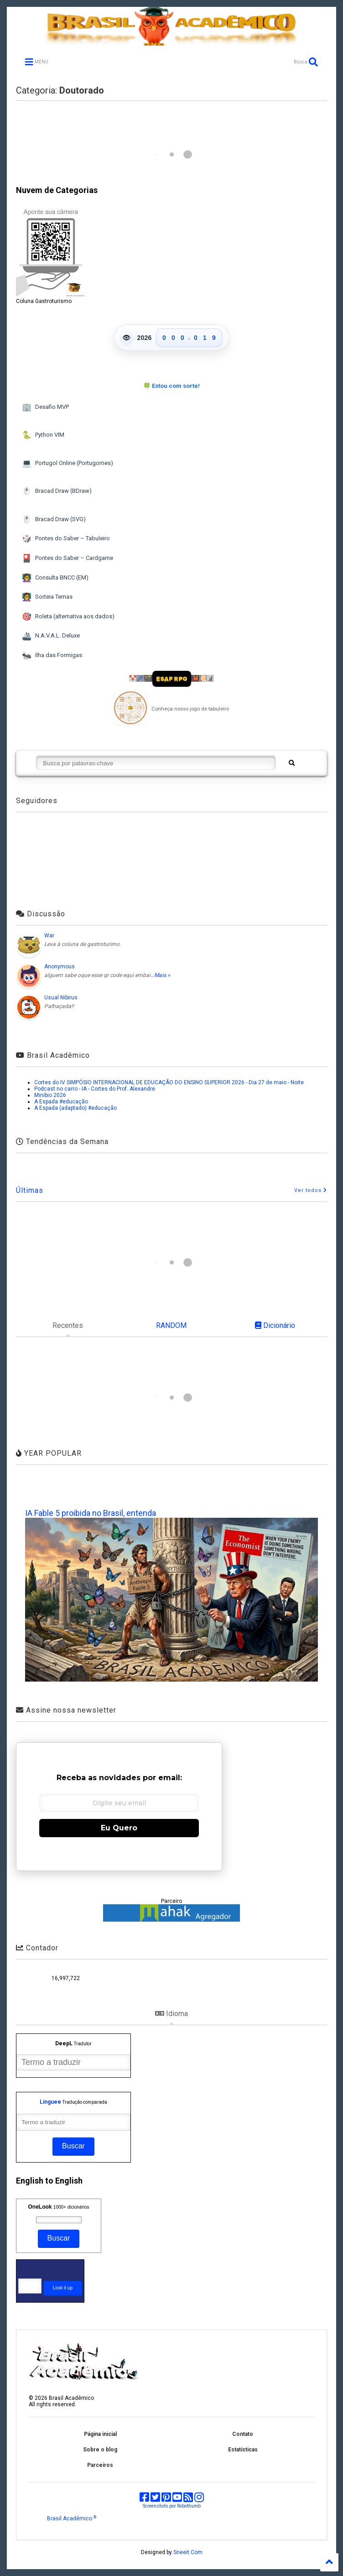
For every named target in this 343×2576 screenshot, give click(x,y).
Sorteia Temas (47, 597)
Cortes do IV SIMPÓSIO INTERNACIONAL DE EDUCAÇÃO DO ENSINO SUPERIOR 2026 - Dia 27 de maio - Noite (169, 1082)
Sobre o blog (100, 2449)
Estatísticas (243, 2449)
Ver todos (310, 1190)
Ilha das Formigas (51, 655)
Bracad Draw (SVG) (53, 519)
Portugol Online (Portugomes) (67, 463)
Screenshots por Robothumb (172, 2505)
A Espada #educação (61, 1101)
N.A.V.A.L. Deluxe (50, 636)
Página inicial (100, 2434)
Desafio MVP (45, 407)
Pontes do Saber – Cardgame (67, 558)
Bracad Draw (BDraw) (56, 491)
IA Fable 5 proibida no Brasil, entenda (90, 1513)
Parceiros (100, 2465)
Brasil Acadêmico (71, 2518)
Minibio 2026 (50, 1095)
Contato (242, 2434)
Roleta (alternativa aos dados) (67, 616)
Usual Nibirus (61, 997)
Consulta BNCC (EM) (54, 578)
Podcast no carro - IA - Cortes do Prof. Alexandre (94, 1089)
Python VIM (42, 435)
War (49, 935)
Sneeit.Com (188, 2552)
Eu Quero (119, 1828)
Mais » (162, 975)
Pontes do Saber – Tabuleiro (65, 538)
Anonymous (59, 966)
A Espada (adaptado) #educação (75, 1108)
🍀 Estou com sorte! (171, 385)
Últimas (29, 1190)
